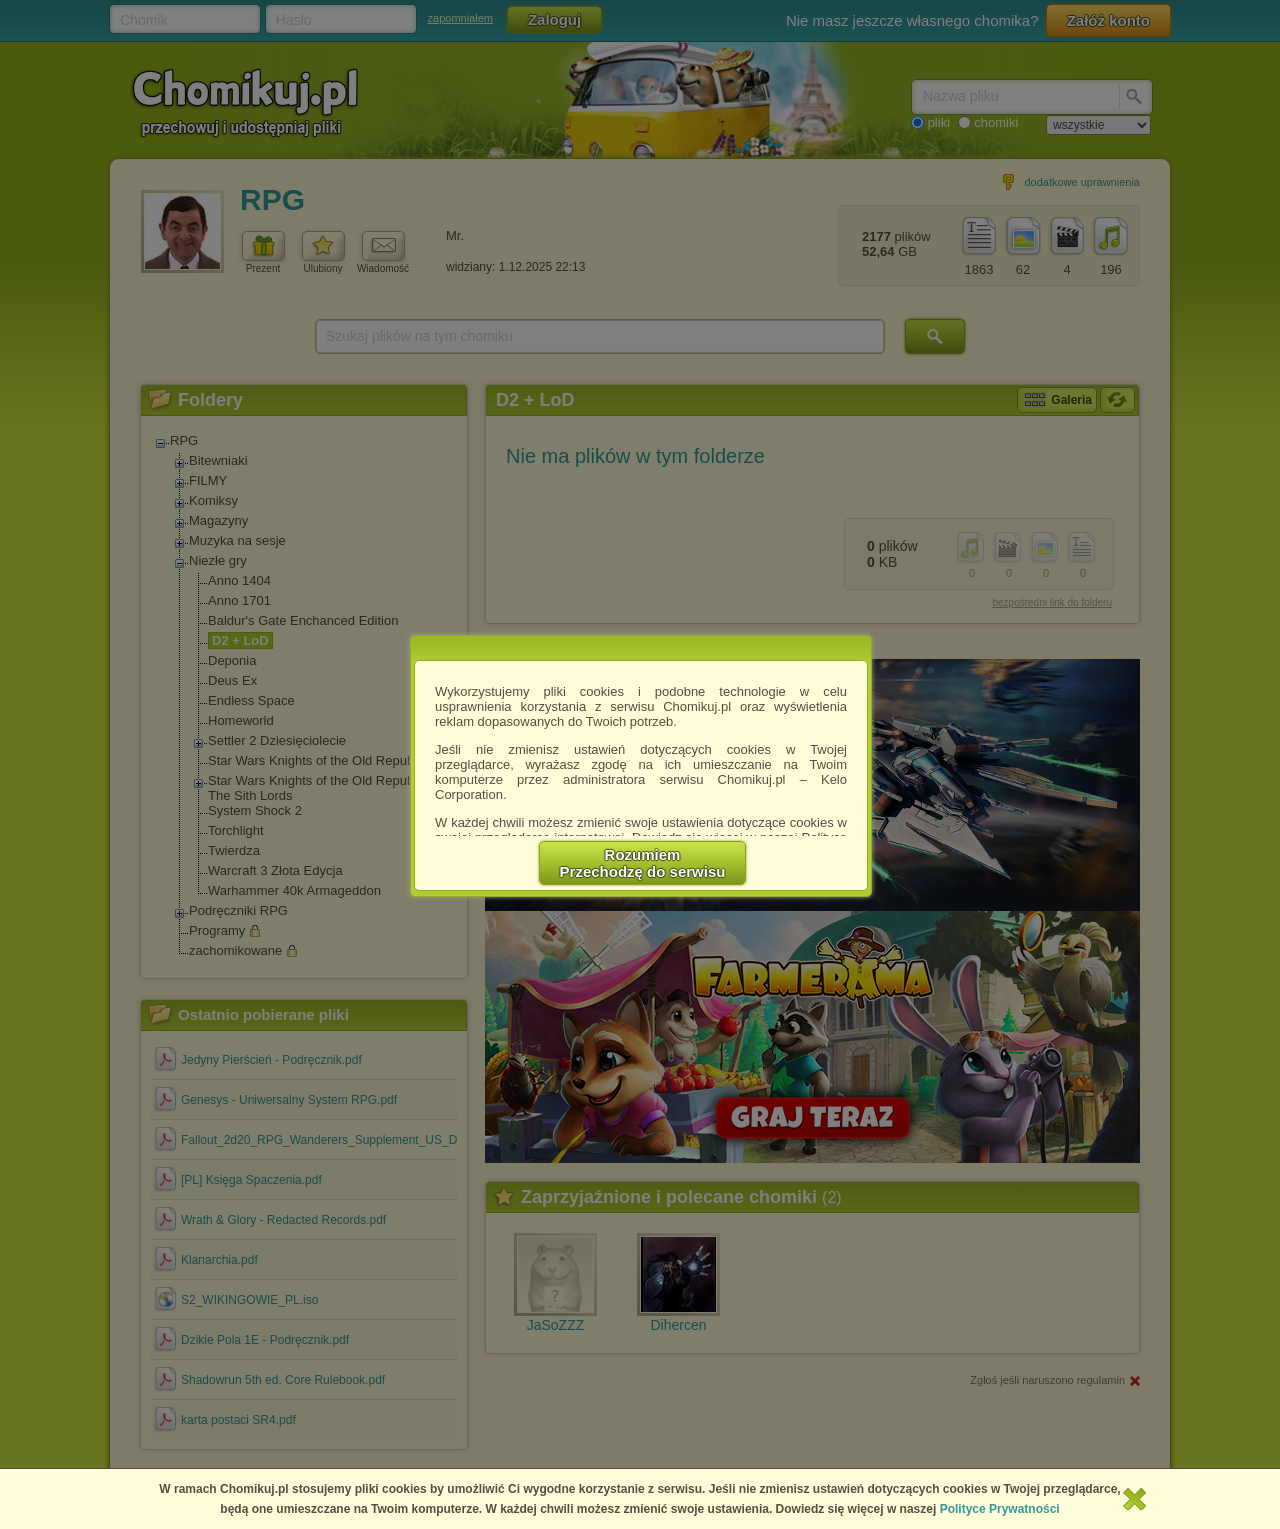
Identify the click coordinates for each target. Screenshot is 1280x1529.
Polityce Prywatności (1000, 1509)
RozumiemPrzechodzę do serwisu (643, 863)
